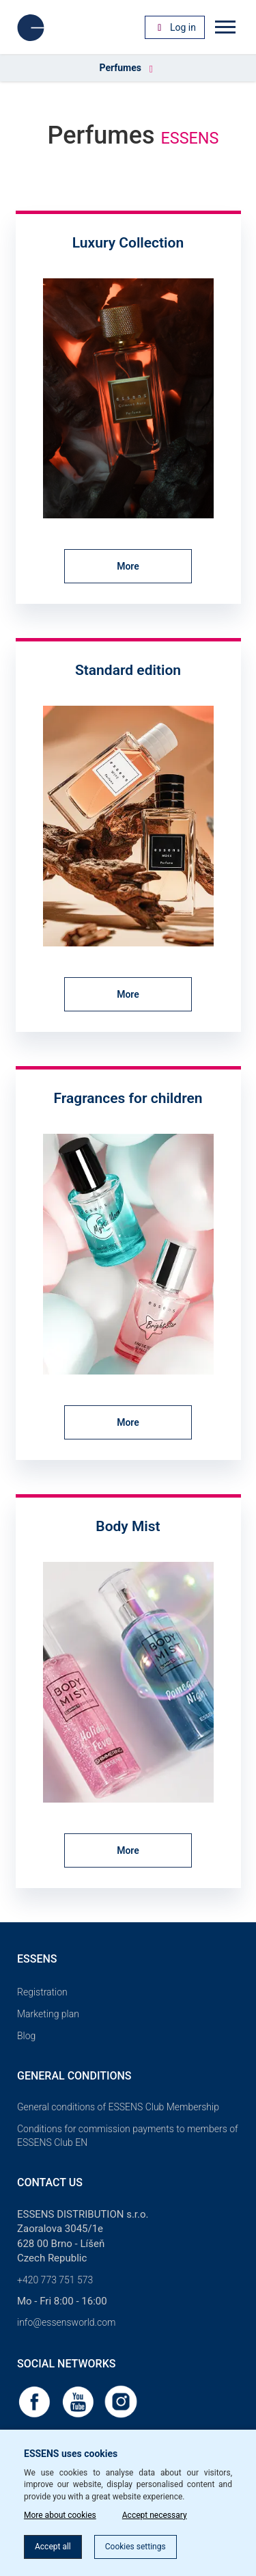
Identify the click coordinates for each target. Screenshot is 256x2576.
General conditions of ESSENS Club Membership (118, 2106)
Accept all (53, 2546)
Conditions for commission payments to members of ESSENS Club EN (127, 2135)
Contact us (50, 2182)
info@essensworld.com (66, 2322)
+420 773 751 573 (55, 2279)
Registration (42, 1992)
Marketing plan (48, 2013)
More (128, 566)
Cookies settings (135, 2546)
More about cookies (60, 2515)
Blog (26, 2035)
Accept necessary (154, 2515)
